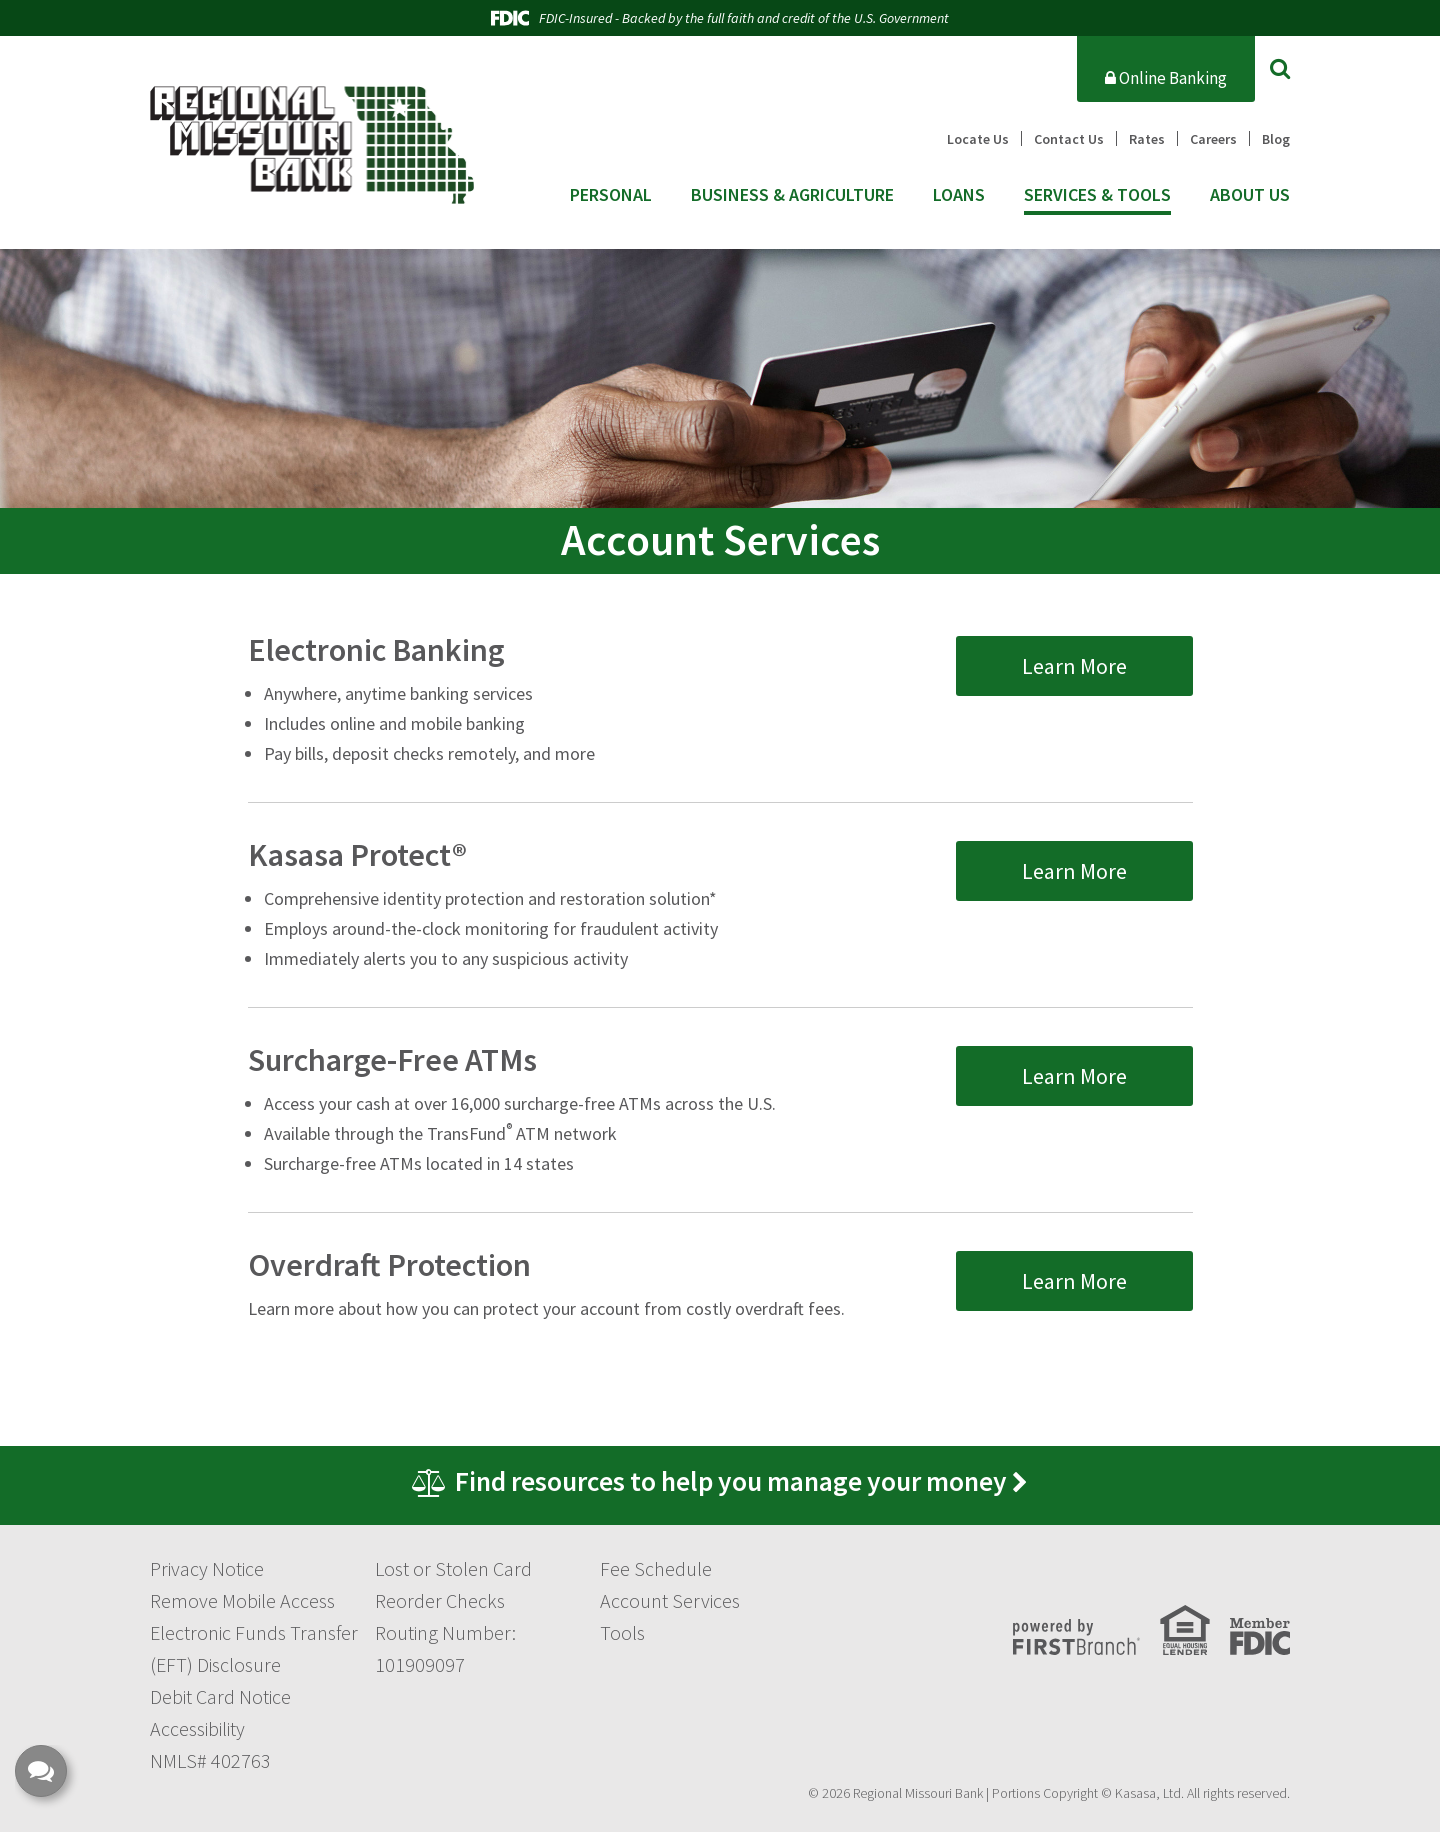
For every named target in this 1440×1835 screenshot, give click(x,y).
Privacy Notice (207, 1571)
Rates (1147, 139)
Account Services (670, 1603)
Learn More (1074, 660)
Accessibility (197, 1731)
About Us (1250, 195)
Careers (1213, 139)
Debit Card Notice (220, 1699)
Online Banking (1166, 78)
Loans (959, 195)
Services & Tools (1097, 195)
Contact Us (1069, 139)
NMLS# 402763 (210, 1763)
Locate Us (978, 139)
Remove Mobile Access (242, 1603)
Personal (611, 195)
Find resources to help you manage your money (732, 1483)
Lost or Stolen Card (453, 1571)
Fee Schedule (656, 1571)
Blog (1276, 139)
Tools (622, 1635)
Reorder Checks (440, 1603)
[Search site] (1280, 68)
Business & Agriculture (792, 195)
